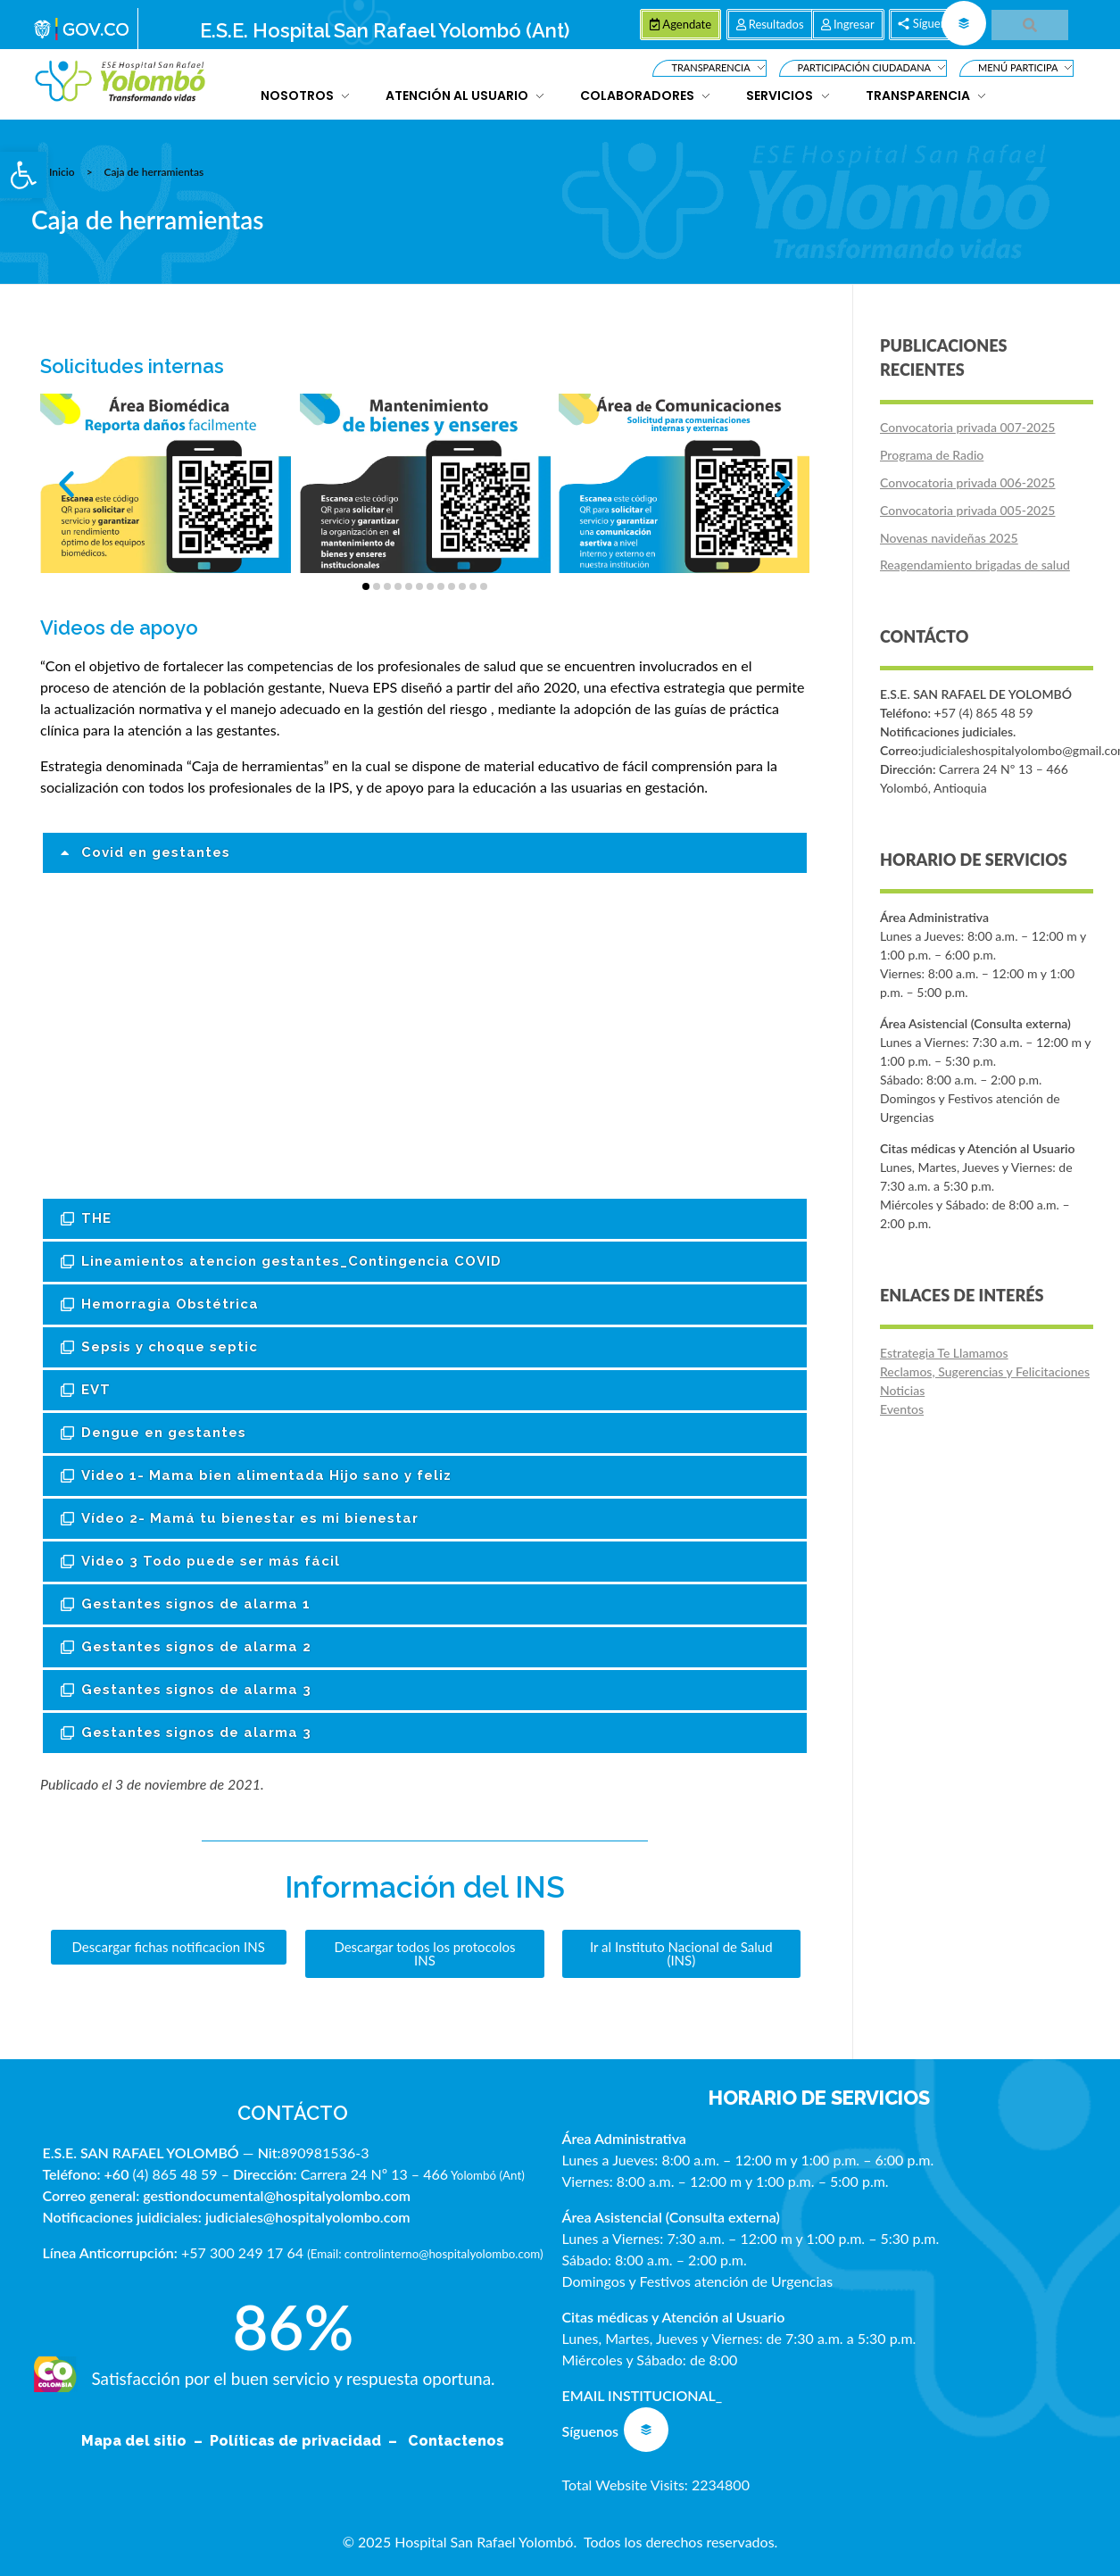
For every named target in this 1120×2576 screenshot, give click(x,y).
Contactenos (456, 2440)
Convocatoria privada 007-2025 (967, 427)
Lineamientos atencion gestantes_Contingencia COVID (291, 1261)
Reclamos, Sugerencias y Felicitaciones (985, 1371)
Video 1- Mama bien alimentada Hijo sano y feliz (266, 1475)
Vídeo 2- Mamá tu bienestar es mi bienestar (250, 1518)
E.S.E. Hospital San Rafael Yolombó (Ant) (384, 30)
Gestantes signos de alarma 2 (196, 1647)
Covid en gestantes (155, 852)
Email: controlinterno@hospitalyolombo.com (425, 2254)
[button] (23, 175)
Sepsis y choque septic (169, 1347)
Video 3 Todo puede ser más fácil (210, 1561)
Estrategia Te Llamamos (944, 1352)
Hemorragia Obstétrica (170, 1304)
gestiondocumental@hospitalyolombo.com (277, 2195)
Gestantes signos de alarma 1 (196, 1604)
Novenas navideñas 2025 (949, 537)
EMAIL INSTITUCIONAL (638, 2395)
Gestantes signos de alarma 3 (196, 1690)
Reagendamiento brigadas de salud (975, 564)
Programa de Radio (931, 454)
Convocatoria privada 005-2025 (967, 510)
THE (96, 1218)
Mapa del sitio (135, 2440)
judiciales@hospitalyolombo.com (308, 2216)
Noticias (902, 1390)
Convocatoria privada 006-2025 (967, 482)
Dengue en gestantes (163, 1433)
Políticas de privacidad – (307, 2440)
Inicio (62, 172)
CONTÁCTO (292, 2112)
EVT (96, 1390)
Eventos (902, 1409)
